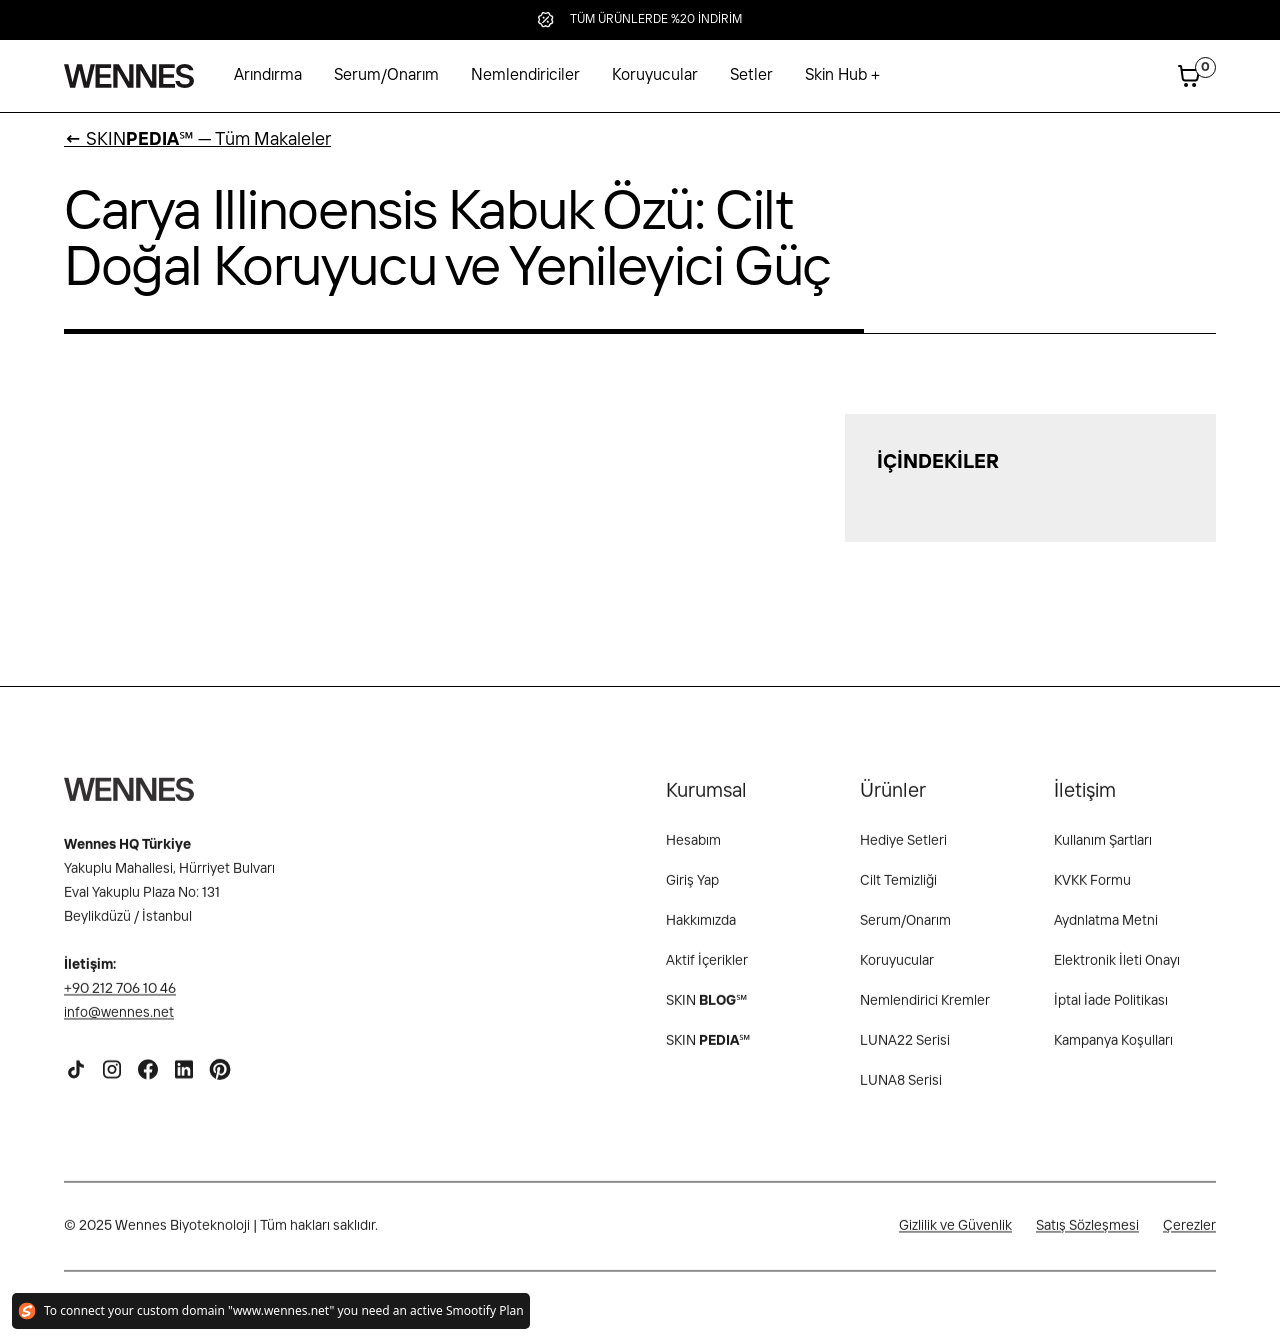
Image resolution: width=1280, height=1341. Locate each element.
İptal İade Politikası (1111, 1013)
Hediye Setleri (903, 853)
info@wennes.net (119, 1025)
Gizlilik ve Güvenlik (955, 1238)
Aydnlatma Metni (1106, 933)
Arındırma (268, 75)
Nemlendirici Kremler (925, 1013)
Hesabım (693, 853)
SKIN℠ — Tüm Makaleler (197, 140)
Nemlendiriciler (525, 75)
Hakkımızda (701, 933)
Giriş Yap (692, 893)
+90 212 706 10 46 (120, 1001)
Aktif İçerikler (707, 973)
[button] (842, 76)
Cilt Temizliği (898, 893)
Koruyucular (655, 75)
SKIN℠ (708, 1053)
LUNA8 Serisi (901, 1093)
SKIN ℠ (706, 1013)
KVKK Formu (1092, 893)
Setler (751, 75)
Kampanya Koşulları (1113, 1053)
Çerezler (1189, 1238)
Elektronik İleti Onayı (1117, 973)
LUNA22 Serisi (905, 1053)
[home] (129, 76)
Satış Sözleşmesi (1087, 1238)
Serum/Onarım (386, 75)
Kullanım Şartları (1103, 853)
